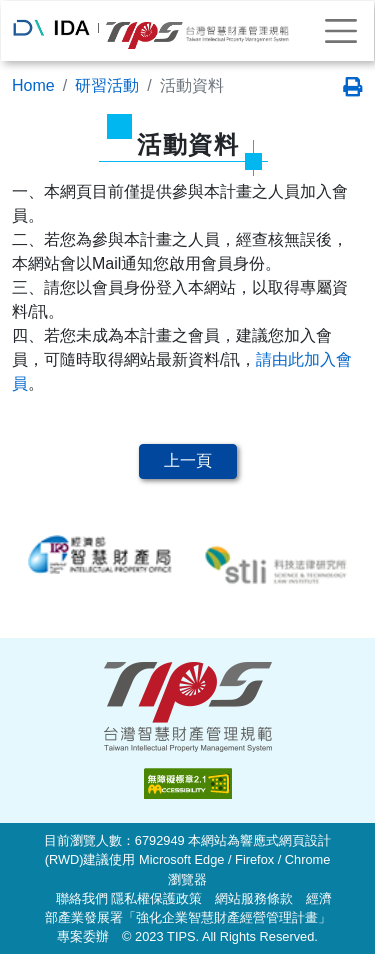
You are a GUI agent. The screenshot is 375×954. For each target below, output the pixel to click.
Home (33, 85)
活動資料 (192, 85)
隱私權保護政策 (156, 898)
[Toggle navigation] (341, 31)
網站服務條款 (254, 898)
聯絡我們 (82, 898)
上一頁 (188, 460)
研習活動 (107, 85)
